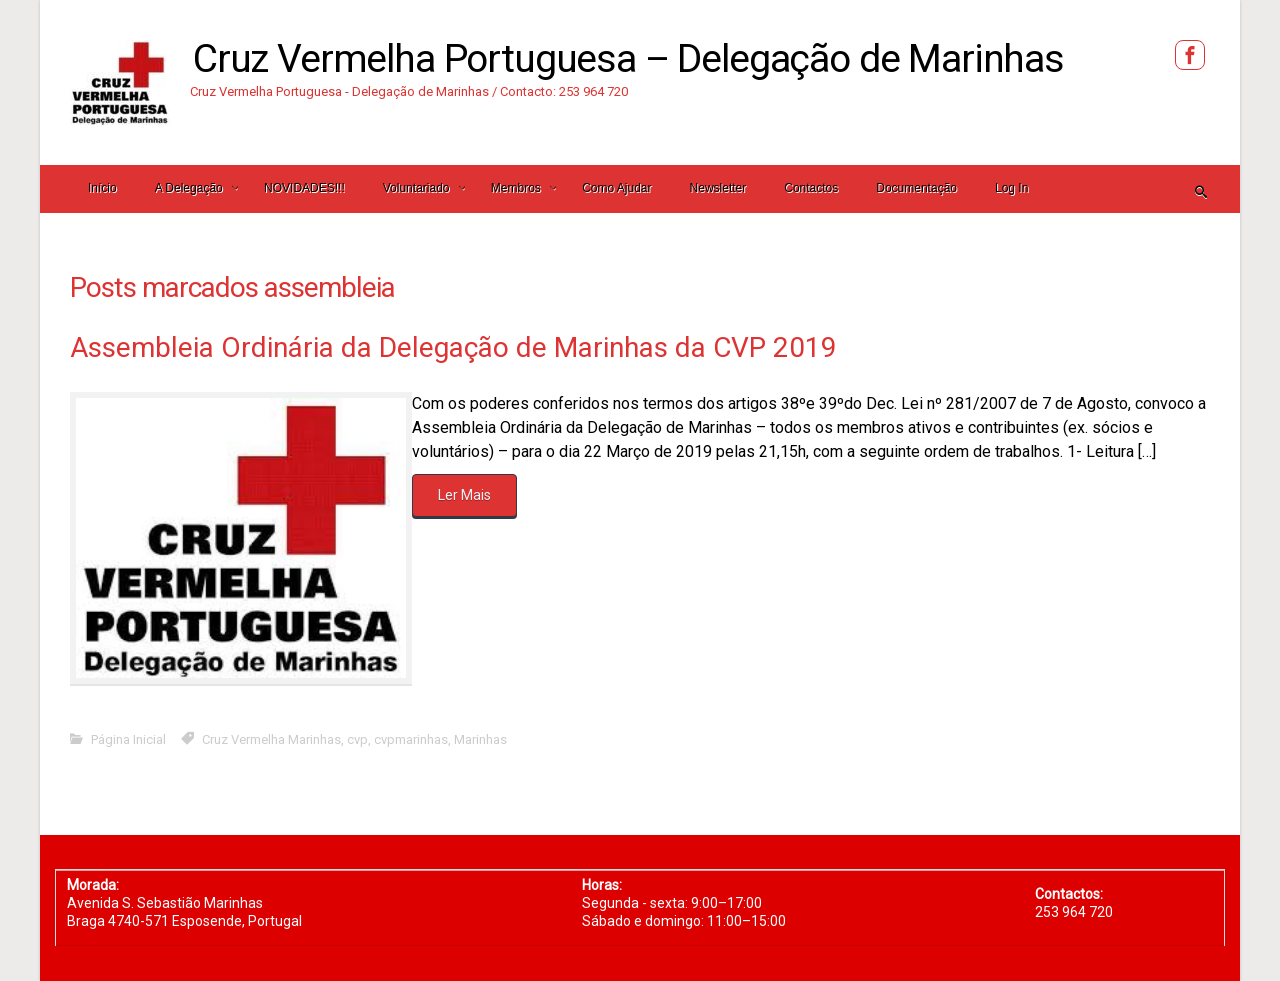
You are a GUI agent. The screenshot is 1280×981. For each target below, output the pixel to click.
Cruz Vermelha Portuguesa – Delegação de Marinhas (628, 59)
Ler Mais (464, 495)
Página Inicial (128, 739)
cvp (357, 739)
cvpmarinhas (411, 739)
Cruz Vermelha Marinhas (271, 739)
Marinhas (480, 739)
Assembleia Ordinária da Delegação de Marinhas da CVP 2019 (453, 347)
